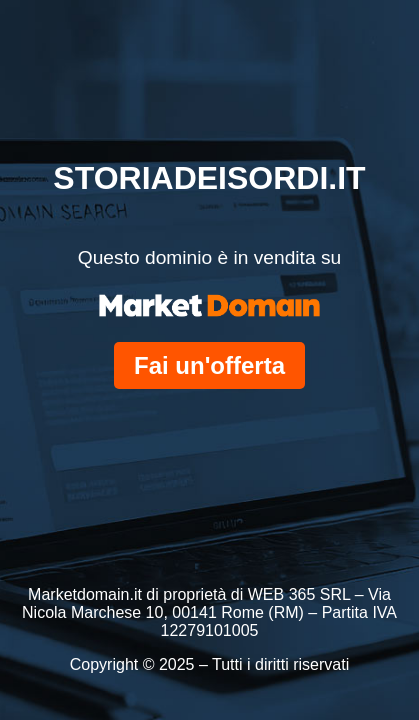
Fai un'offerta (209, 365)
